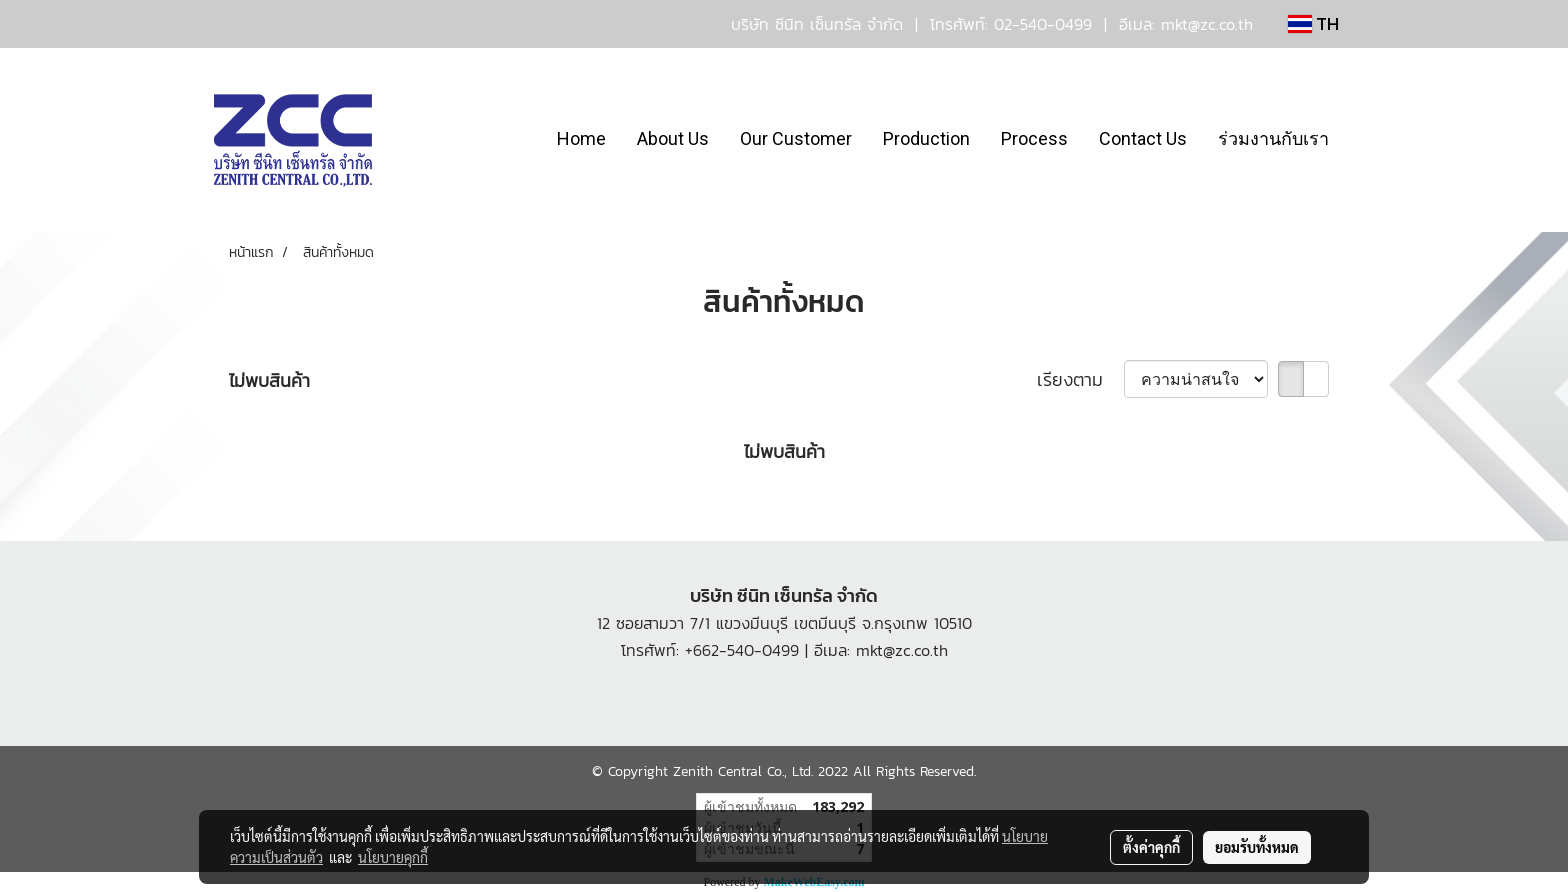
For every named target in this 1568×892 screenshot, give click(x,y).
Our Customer (796, 138)
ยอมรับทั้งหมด (1257, 847)
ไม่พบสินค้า (269, 380)
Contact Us (1143, 138)
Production (926, 138)
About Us (673, 138)
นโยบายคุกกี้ (393, 857)
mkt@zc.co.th (1207, 24)
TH (1313, 23)
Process (1034, 138)
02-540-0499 (1043, 24)
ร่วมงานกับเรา (1273, 138)
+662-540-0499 (742, 650)
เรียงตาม (1080, 379)
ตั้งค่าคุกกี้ (1151, 847)
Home (581, 138)
